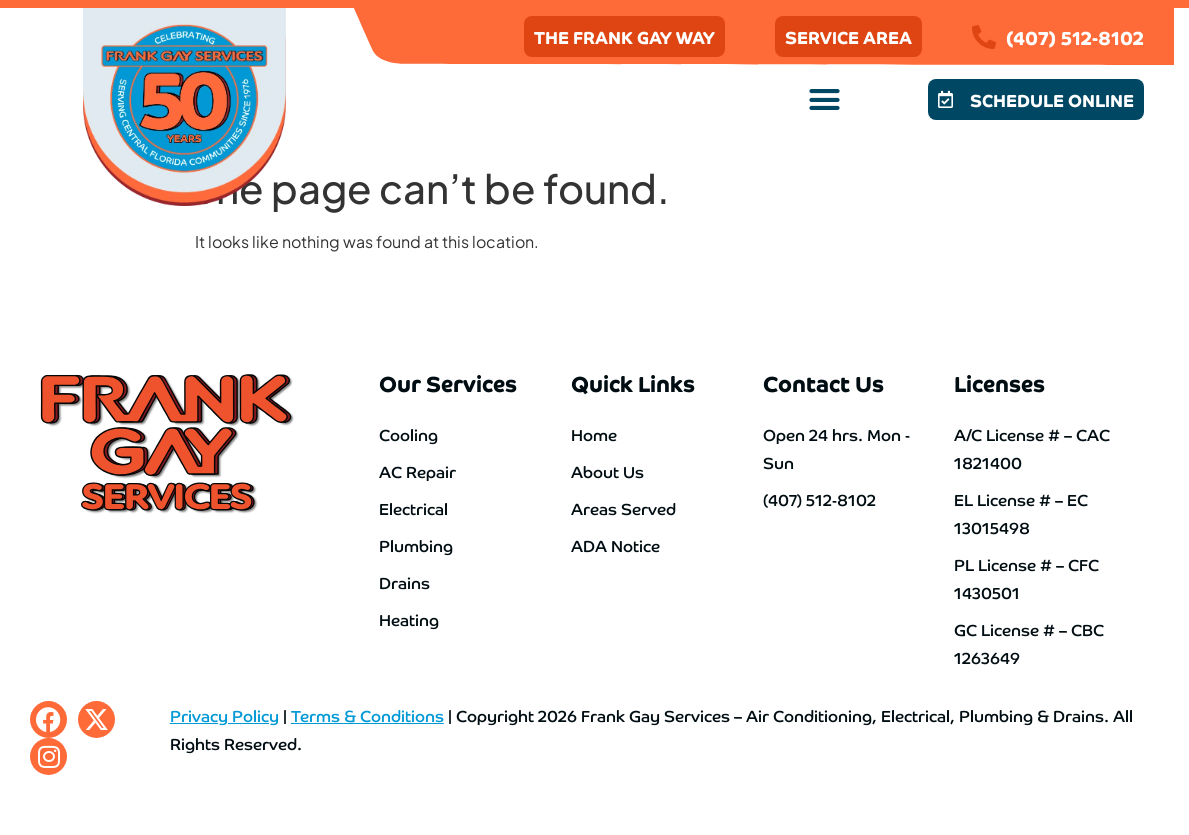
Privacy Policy (224, 715)
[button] (825, 100)
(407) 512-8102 (1075, 36)
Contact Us (823, 382)
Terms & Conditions (367, 715)
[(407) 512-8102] (984, 37)
